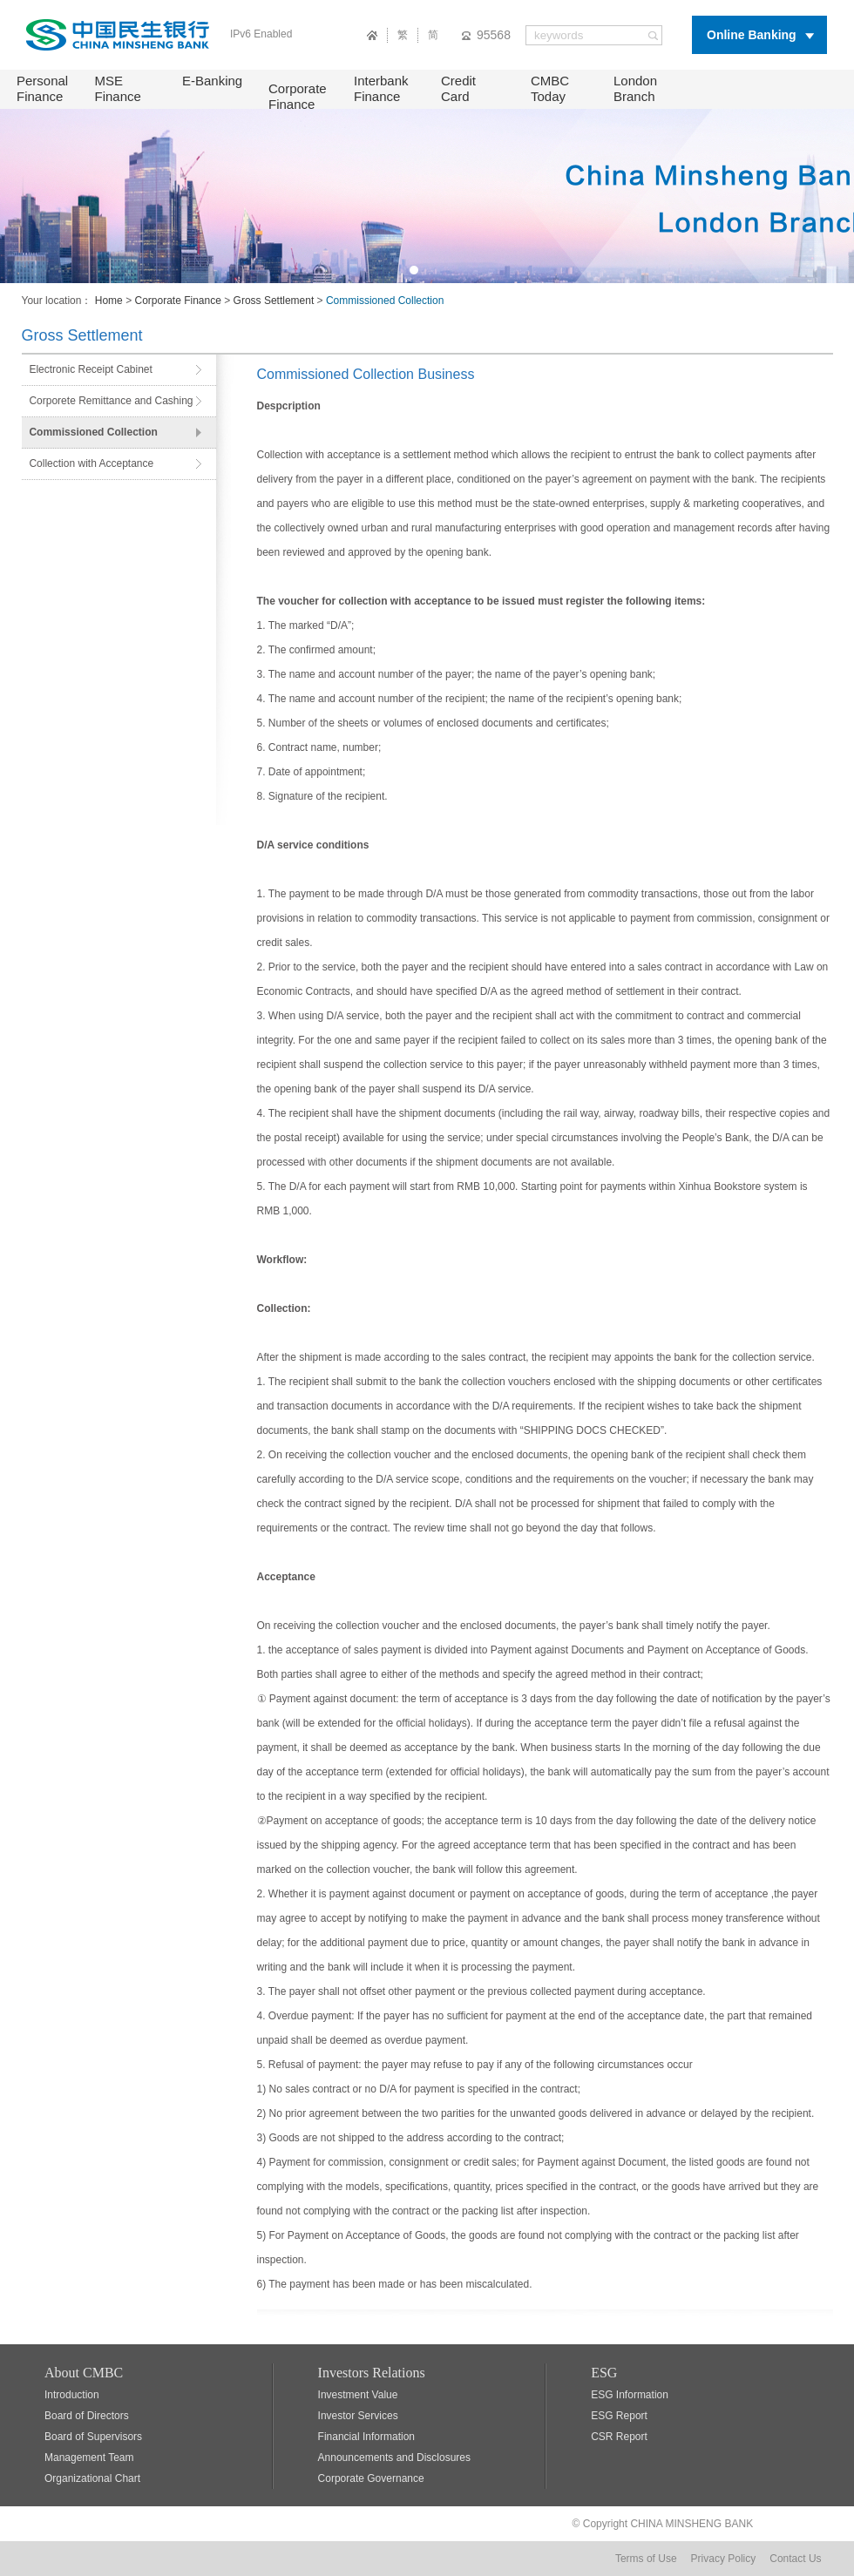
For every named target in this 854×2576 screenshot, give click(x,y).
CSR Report (619, 2437)
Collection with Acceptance (91, 463)
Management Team (89, 2457)
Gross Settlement (274, 300)
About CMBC (83, 2372)
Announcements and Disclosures (394, 2457)
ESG (604, 2372)
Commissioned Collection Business (366, 374)
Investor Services (358, 2416)
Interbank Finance (381, 88)
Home (109, 300)
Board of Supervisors (93, 2437)
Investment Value (358, 2395)
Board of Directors (86, 2416)
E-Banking (212, 80)
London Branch (635, 88)
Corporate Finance (297, 96)
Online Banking (751, 35)
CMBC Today (550, 88)
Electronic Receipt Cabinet (90, 369)
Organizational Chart (92, 2478)
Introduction (71, 2395)
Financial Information (366, 2437)
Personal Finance (42, 88)
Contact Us (795, 2558)
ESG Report (619, 2416)
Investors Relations (371, 2372)
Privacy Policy (723, 2558)
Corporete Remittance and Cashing (111, 401)
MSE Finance (118, 88)
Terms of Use (646, 2558)
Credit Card (458, 88)
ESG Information (629, 2395)
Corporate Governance (371, 2478)
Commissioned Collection (93, 432)
